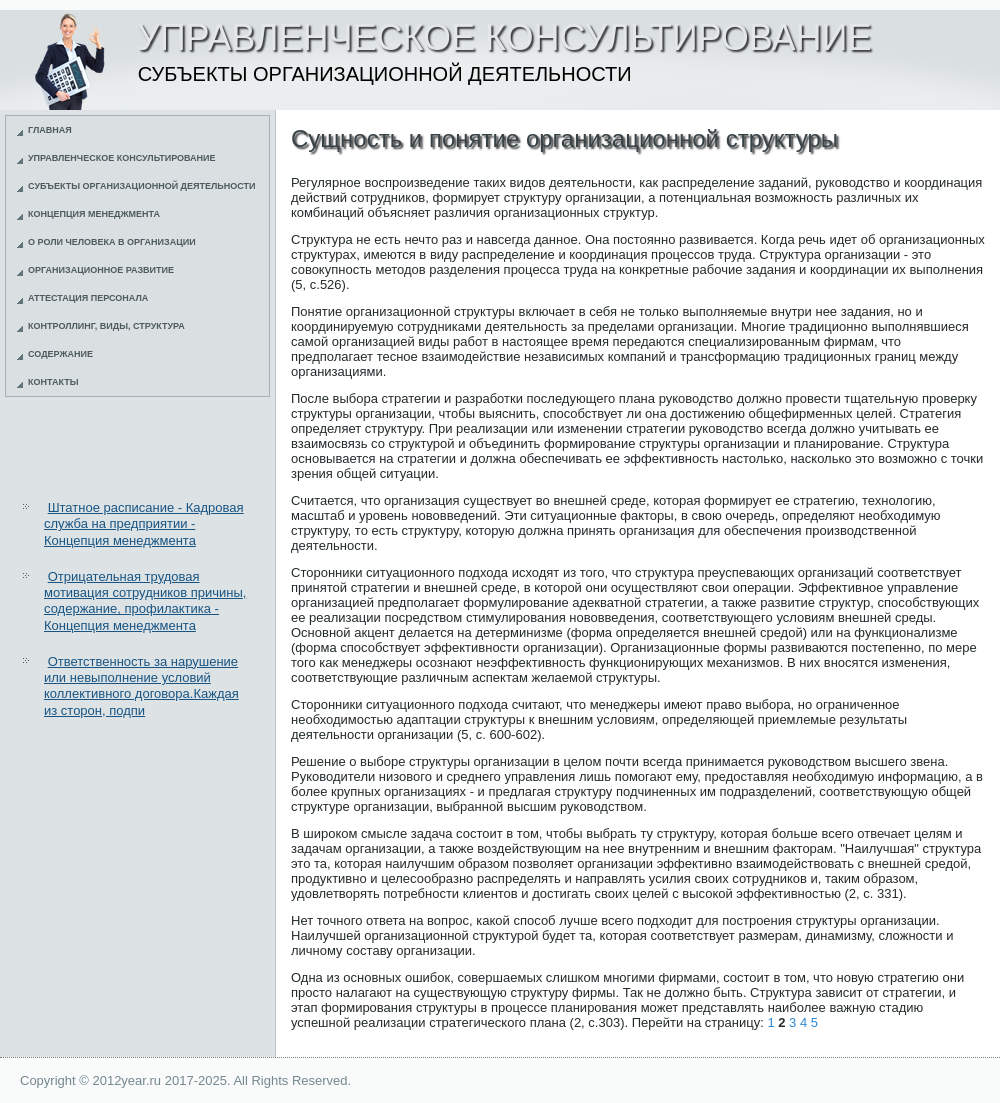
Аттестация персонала (88, 298)
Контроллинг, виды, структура (106, 326)
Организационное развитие (101, 270)
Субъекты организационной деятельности (142, 186)
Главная (50, 130)
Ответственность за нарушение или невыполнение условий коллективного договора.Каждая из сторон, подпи (141, 686)
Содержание (60, 354)
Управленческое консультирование (122, 158)
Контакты (53, 382)
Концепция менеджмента (94, 214)
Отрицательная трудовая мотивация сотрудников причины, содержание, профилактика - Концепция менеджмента (145, 601)
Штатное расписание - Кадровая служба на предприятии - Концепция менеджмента (144, 524)
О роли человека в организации (112, 242)
